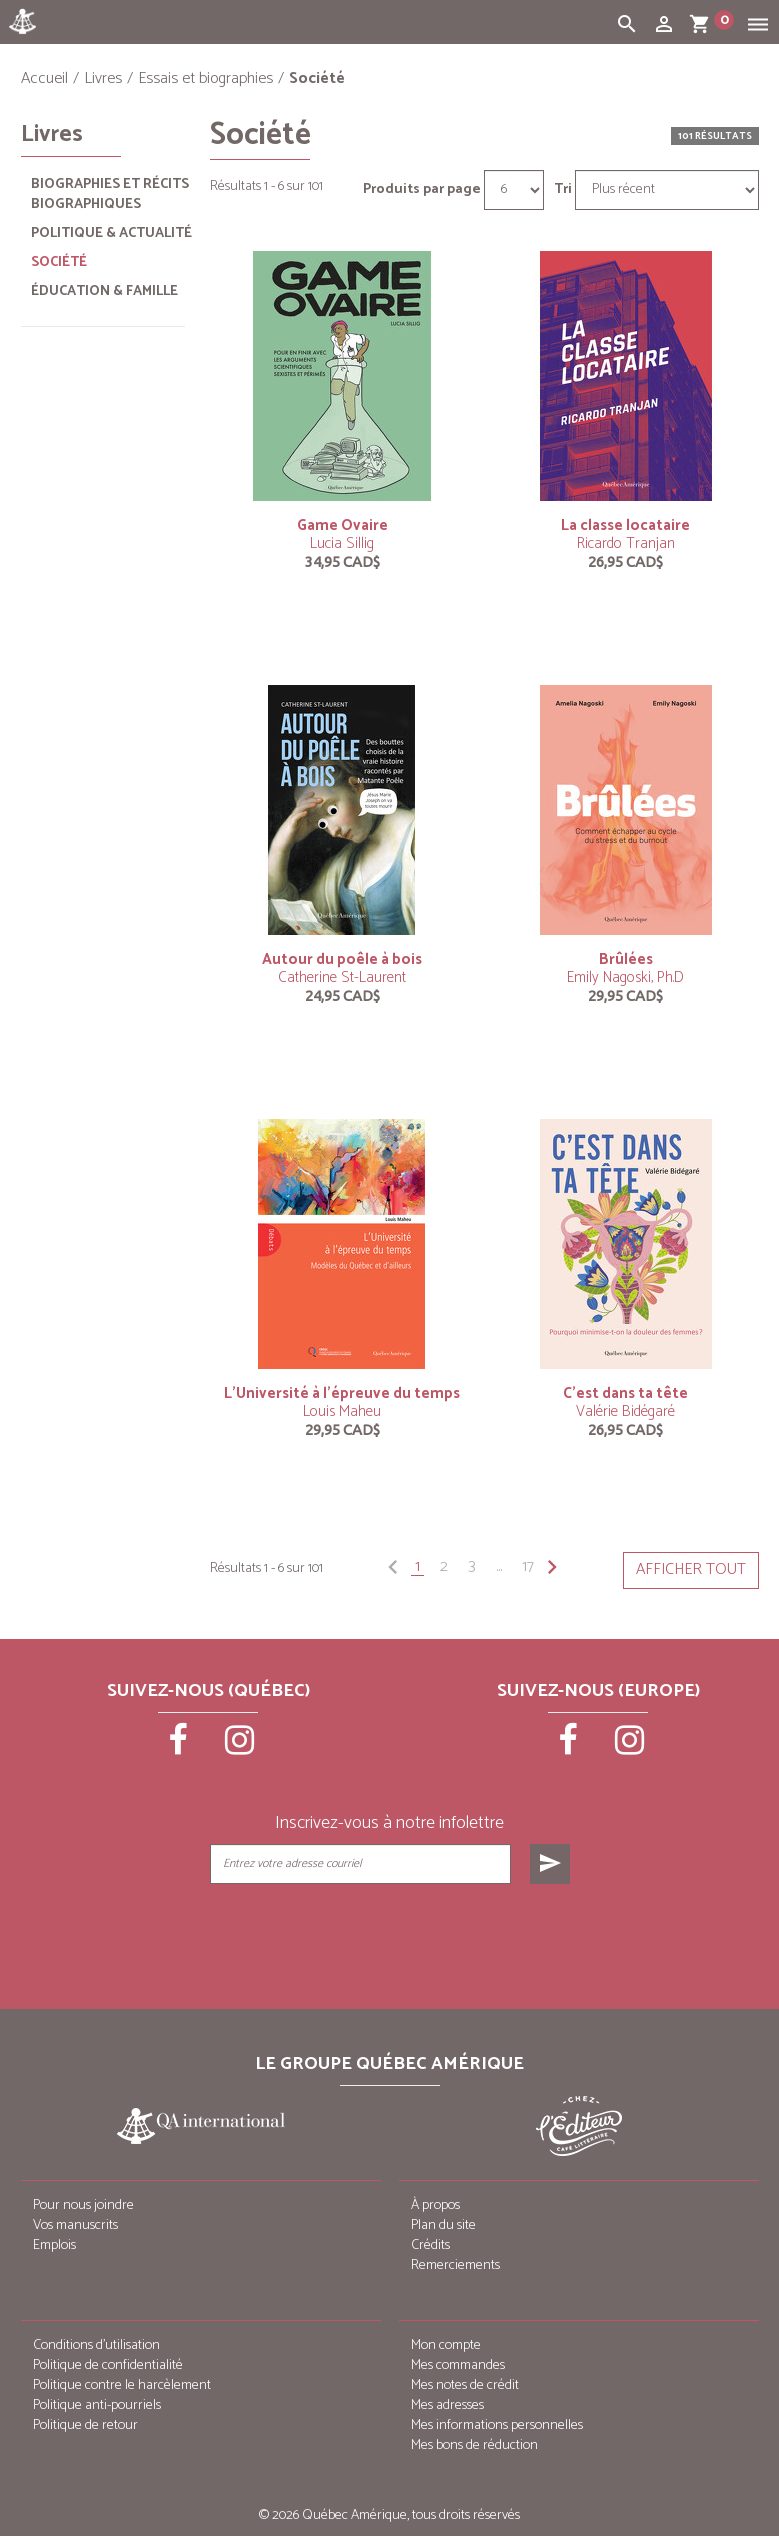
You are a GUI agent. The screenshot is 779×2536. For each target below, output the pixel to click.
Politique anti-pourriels (97, 2405)
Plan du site (443, 2225)
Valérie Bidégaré (625, 1411)
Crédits (430, 2245)
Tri (563, 190)
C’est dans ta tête (625, 1393)
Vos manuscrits (75, 2225)
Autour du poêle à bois (342, 959)
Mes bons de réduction (474, 2445)
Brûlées (626, 959)
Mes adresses (447, 2405)
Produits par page (422, 190)
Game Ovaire (342, 525)
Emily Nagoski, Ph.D (625, 977)
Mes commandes (458, 2365)
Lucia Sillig (342, 543)
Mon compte (446, 2345)
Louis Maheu (342, 1411)
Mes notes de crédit (465, 2385)
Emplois (54, 2245)
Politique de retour (85, 2425)
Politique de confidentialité (108, 2365)
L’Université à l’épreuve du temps (342, 1393)
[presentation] (391, 1934)
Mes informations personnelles (497, 2425)
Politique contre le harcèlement (122, 2385)
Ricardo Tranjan (626, 543)
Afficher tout (691, 1569)
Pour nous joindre (83, 2205)
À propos (435, 2205)
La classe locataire (625, 525)
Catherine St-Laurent (342, 977)
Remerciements (455, 2265)
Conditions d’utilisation (96, 2345)
